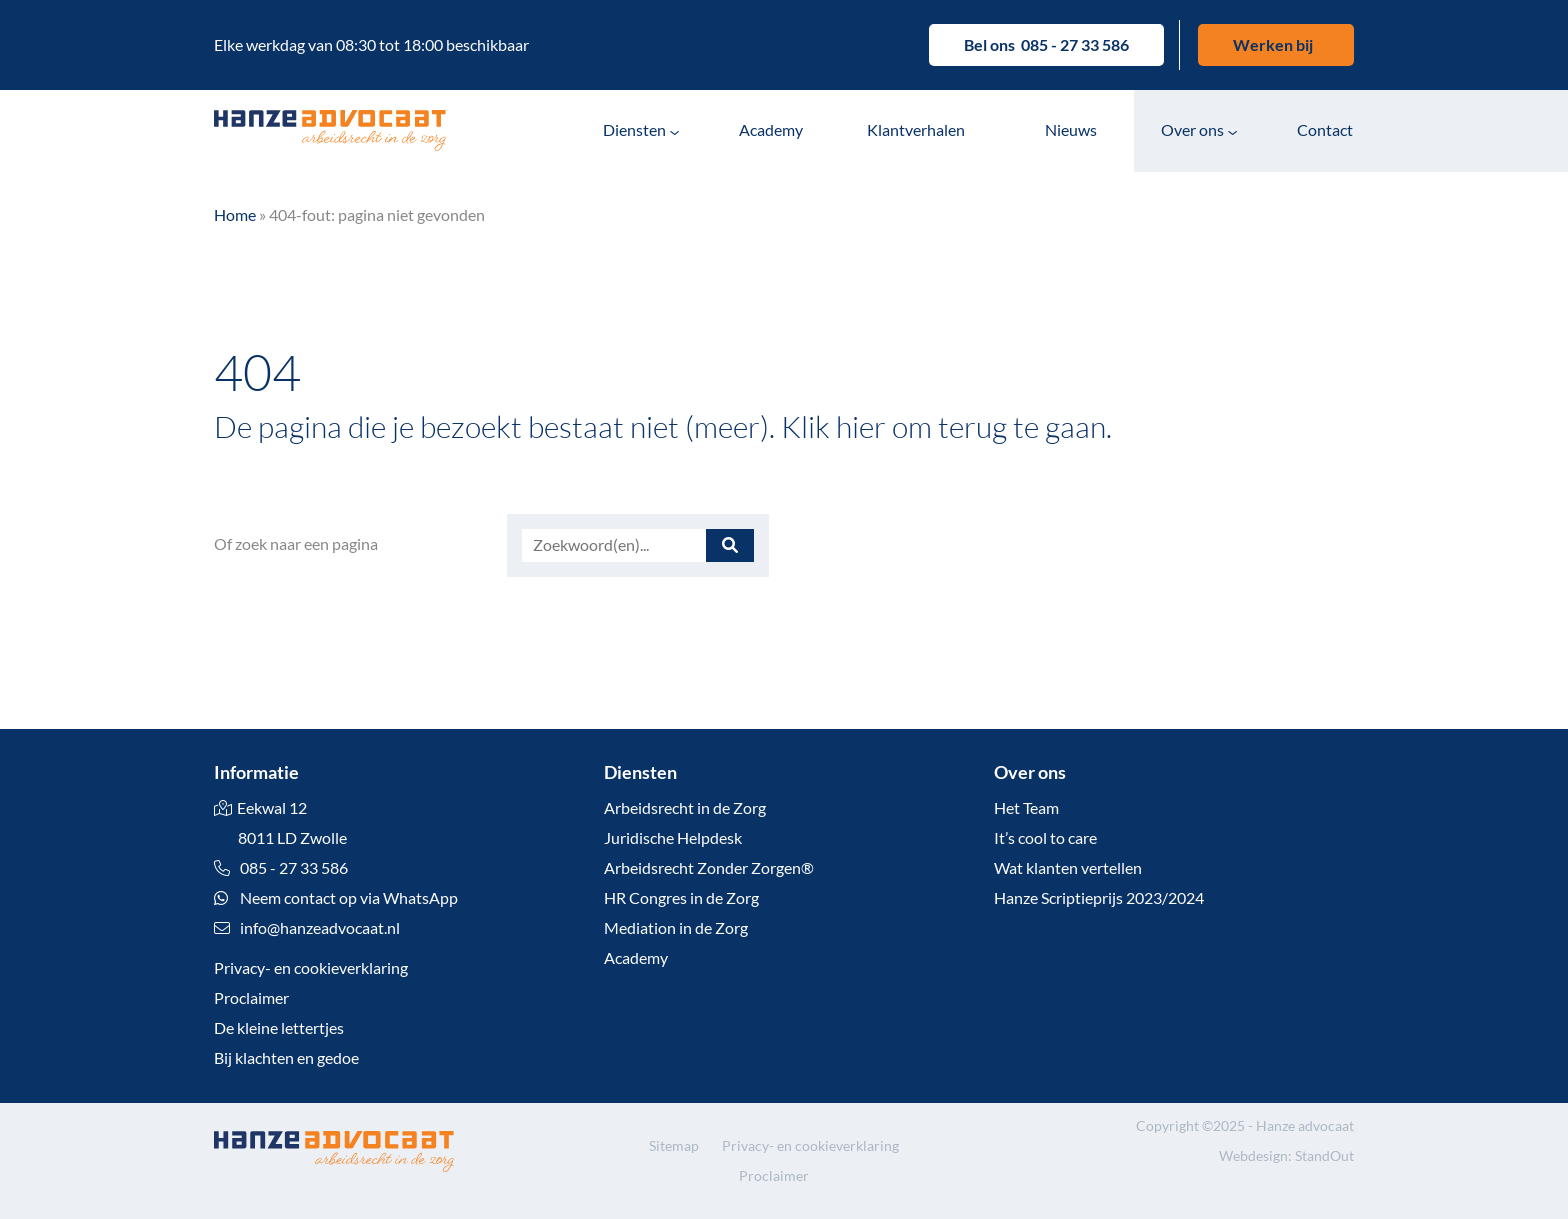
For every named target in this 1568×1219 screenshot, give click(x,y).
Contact (1325, 129)
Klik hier (833, 426)
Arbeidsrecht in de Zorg (685, 807)
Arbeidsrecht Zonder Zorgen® (709, 867)
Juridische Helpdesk (673, 837)
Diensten (634, 129)
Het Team (1026, 807)
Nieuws (1071, 129)
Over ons (1192, 129)
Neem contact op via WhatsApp (336, 897)
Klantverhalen (916, 129)
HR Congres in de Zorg (681, 897)
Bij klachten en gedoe (286, 1057)
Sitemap (674, 1145)
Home (235, 214)
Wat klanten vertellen (1068, 867)
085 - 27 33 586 (1075, 44)
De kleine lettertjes (279, 1027)
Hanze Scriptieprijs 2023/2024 (1099, 897)
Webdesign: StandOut (1286, 1155)
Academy (771, 129)
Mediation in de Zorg (676, 927)
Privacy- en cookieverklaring (311, 967)
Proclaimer (251, 997)
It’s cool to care (1045, 837)
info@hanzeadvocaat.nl (320, 927)
